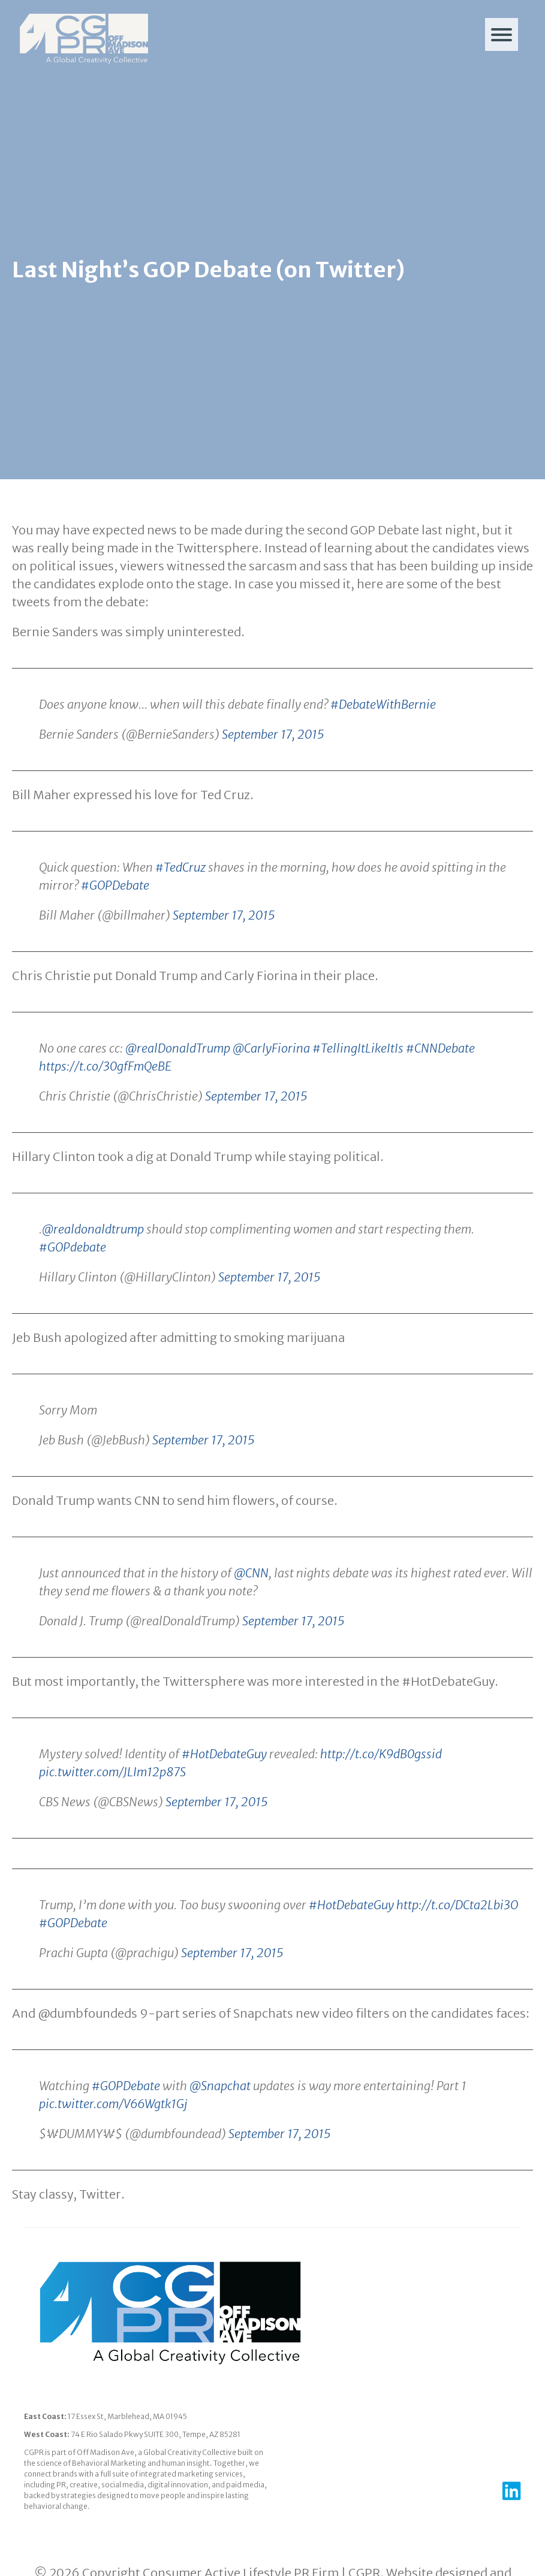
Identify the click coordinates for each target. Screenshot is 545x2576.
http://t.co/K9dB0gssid (381, 1810)
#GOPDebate (115, 941)
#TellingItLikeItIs (358, 1104)
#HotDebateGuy (224, 1810)
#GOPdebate (72, 1303)
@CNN (251, 1629)
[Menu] (501, 34)
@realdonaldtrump (93, 1285)
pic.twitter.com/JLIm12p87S (112, 1828)
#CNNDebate (440, 1104)
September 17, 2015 (273, 790)
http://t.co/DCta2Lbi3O (457, 1961)
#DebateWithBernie (383, 760)
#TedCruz (180, 923)
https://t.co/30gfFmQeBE (105, 1122)
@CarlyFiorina (271, 1104)
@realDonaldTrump (177, 1104)
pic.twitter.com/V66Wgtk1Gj (113, 2159)
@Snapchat (220, 2141)
